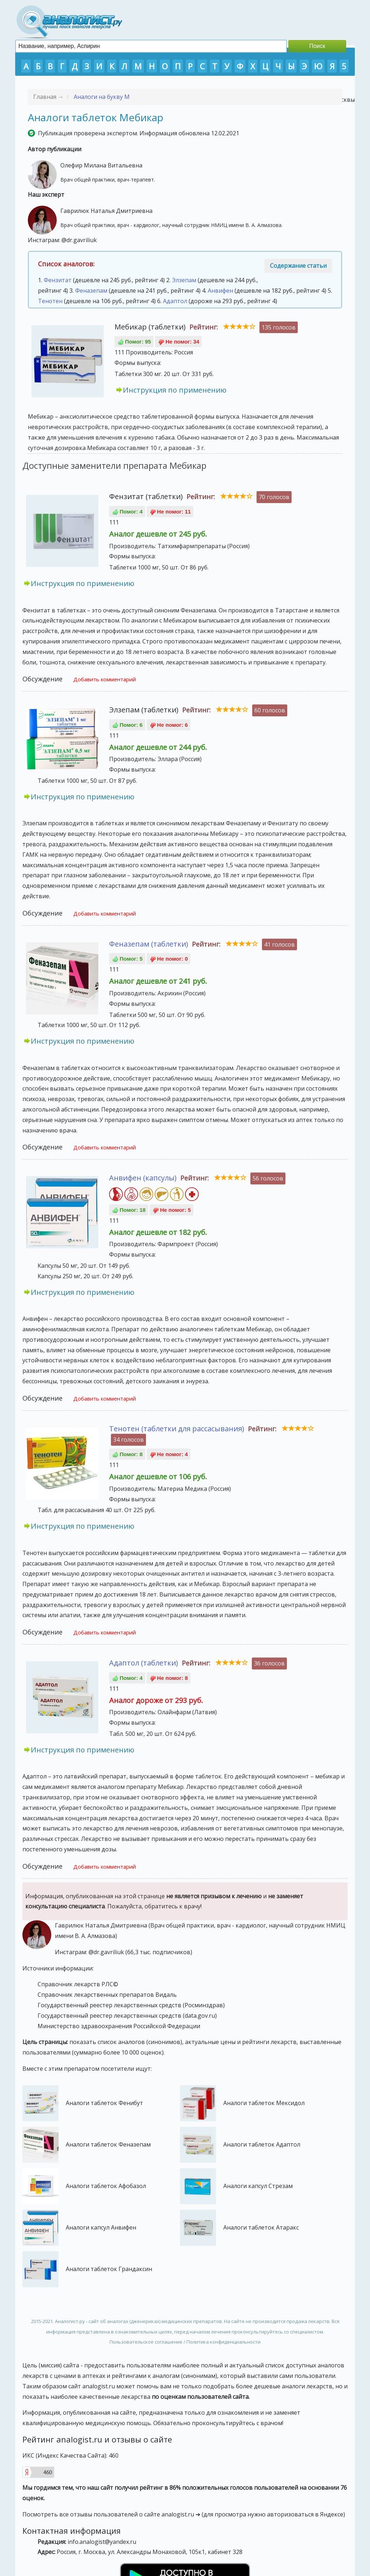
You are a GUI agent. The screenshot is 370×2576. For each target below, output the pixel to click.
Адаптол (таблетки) (143, 1663)
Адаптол (175, 301)
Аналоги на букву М (102, 97)
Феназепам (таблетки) (148, 944)
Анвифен (220, 290)
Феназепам (91, 290)
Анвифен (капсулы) (143, 1178)
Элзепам (184, 280)
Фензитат (58, 280)
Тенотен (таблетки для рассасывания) (176, 1428)
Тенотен (50, 301)
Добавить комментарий (104, 679)
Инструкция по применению (175, 390)
